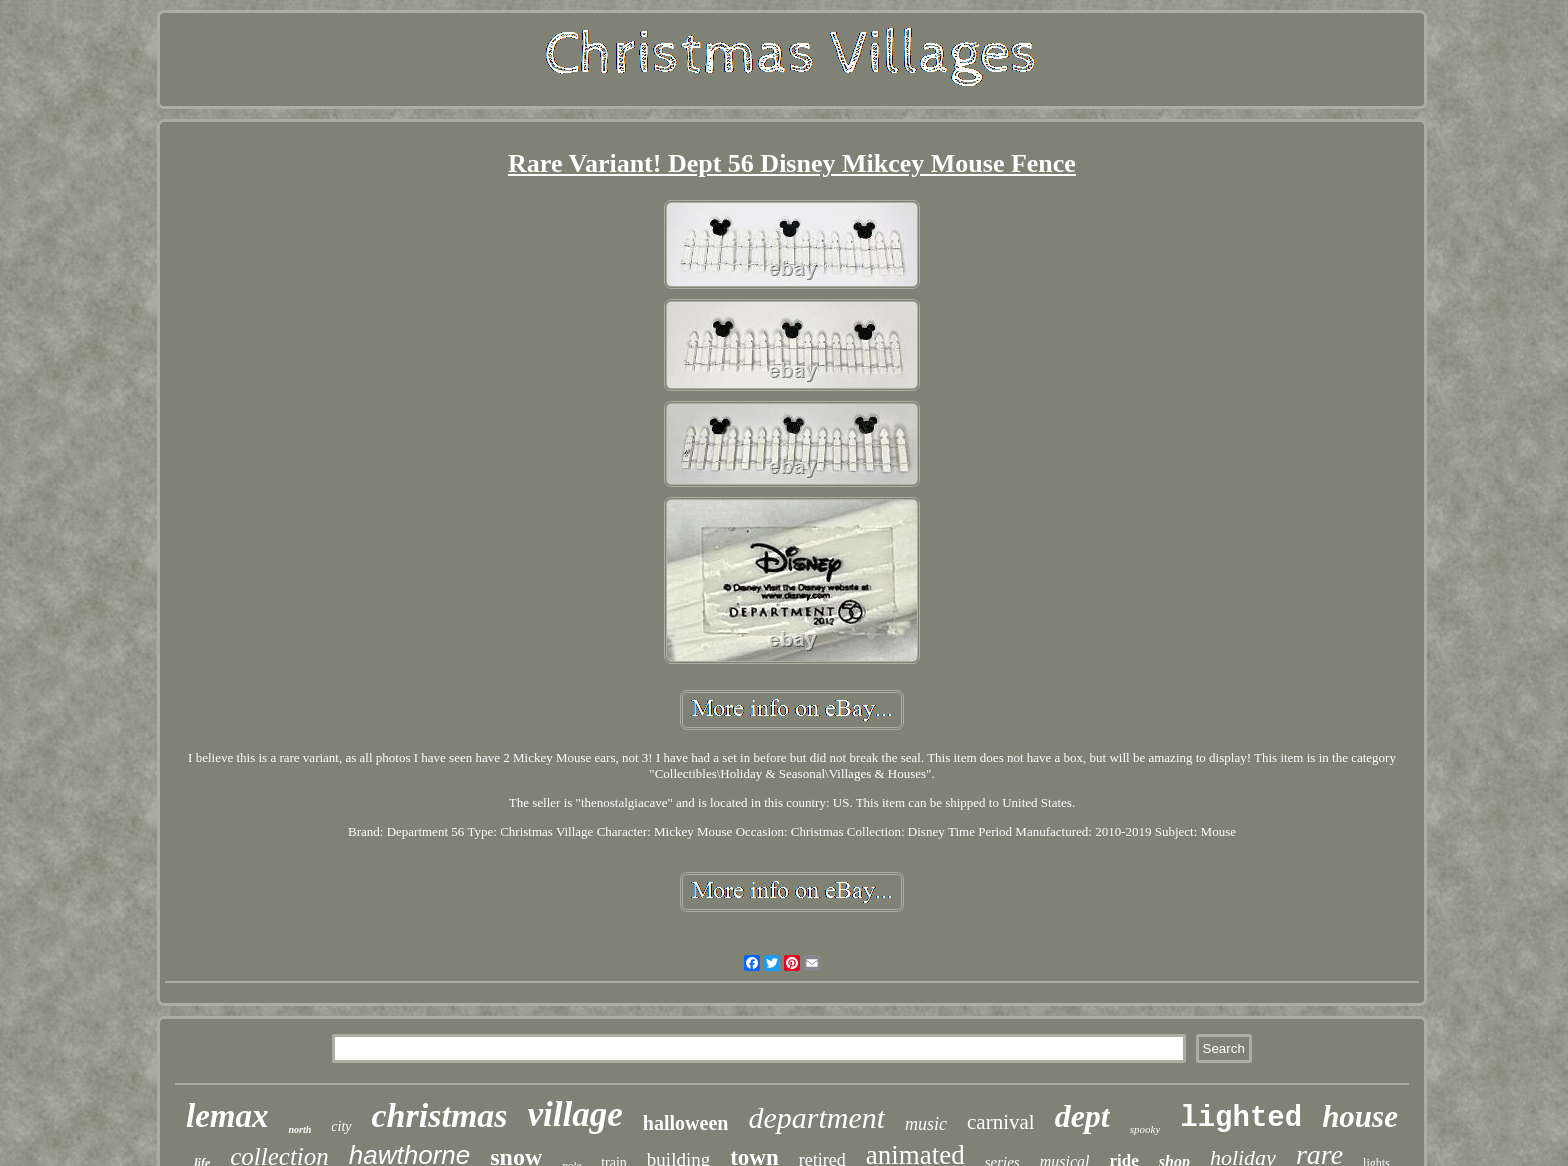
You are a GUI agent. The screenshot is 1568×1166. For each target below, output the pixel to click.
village (575, 1114)
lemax (227, 1116)
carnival (1001, 1122)
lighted (1241, 1118)
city (341, 1126)
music (926, 1124)
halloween (686, 1123)
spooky (1145, 1129)
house (1360, 1116)
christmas (440, 1115)
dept (1082, 1116)
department (816, 1117)
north (300, 1129)
